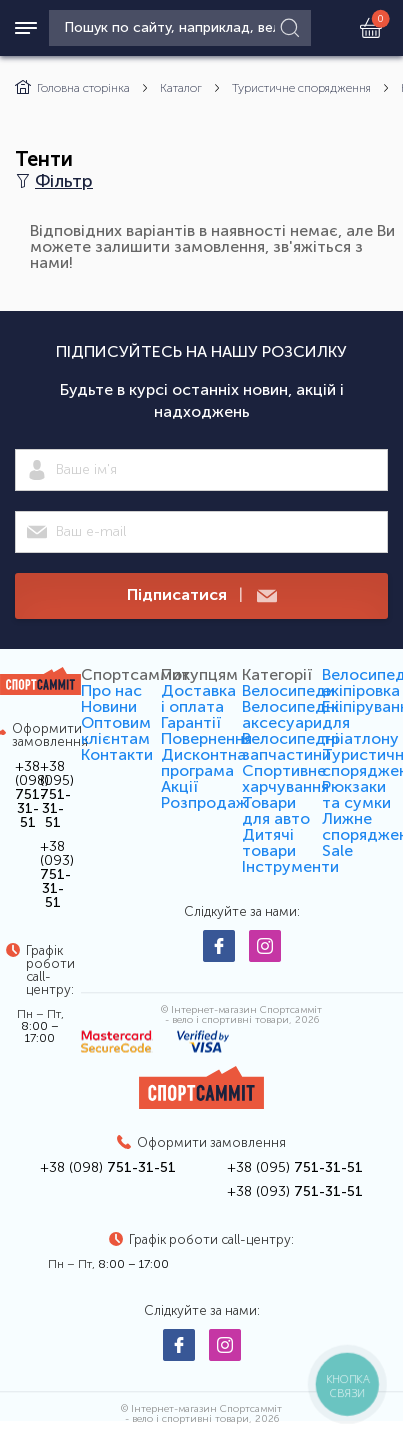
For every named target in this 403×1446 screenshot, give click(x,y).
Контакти (117, 754)
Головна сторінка (72, 88)
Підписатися (202, 595)
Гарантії (191, 722)
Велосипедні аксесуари (290, 714)
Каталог (181, 88)
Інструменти (290, 866)
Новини (109, 706)
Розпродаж (204, 802)
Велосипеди (288, 690)
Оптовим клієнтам (116, 730)
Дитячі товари (269, 842)
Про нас (111, 690)
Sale (337, 850)
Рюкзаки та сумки (356, 794)
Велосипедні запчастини (290, 746)
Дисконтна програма (203, 762)
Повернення (206, 738)
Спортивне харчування (285, 778)
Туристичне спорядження (301, 88)
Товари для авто (276, 810)
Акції (179, 786)
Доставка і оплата (198, 698)
